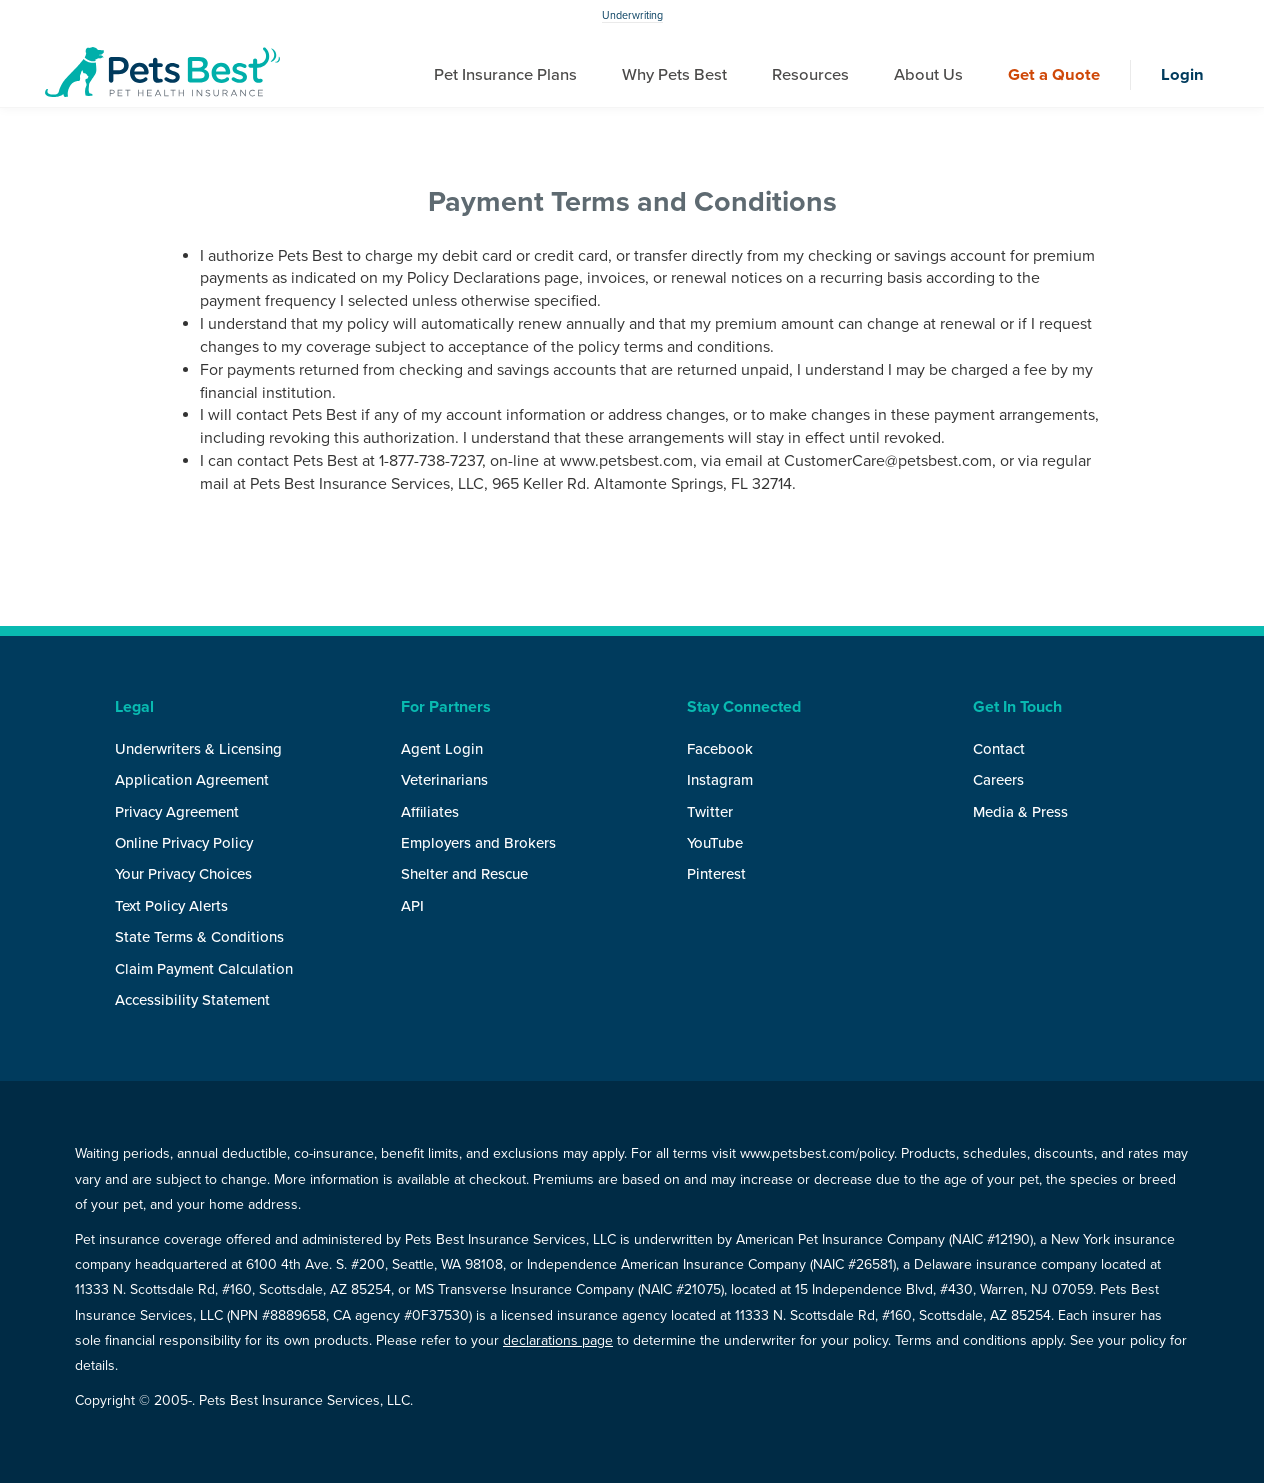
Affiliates (430, 812)
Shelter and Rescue (464, 874)
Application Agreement (192, 780)
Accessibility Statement (192, 1000)
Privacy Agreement (177, 812)
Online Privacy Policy (184, 843)
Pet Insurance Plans (505, 75)
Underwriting (632, 15)
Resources (810, 75)
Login (1182, 75)
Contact (999, 749)
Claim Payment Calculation (204, 969)
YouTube (715, 843)
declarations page (558, 1340)
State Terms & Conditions (199, 937)
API (412, 906)
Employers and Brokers (478, 843)
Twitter (710, 812)
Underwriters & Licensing (198, 749)
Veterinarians (444, 780)
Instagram (720, 780)
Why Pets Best (674, 75)
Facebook (720, 749)
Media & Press (1020, 812)
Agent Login (442, 749)
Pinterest (716, 874)
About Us (928, 75)
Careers (998, 780)
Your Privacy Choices (183, 874)
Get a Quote (1054, 75)
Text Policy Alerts (171, 906)
